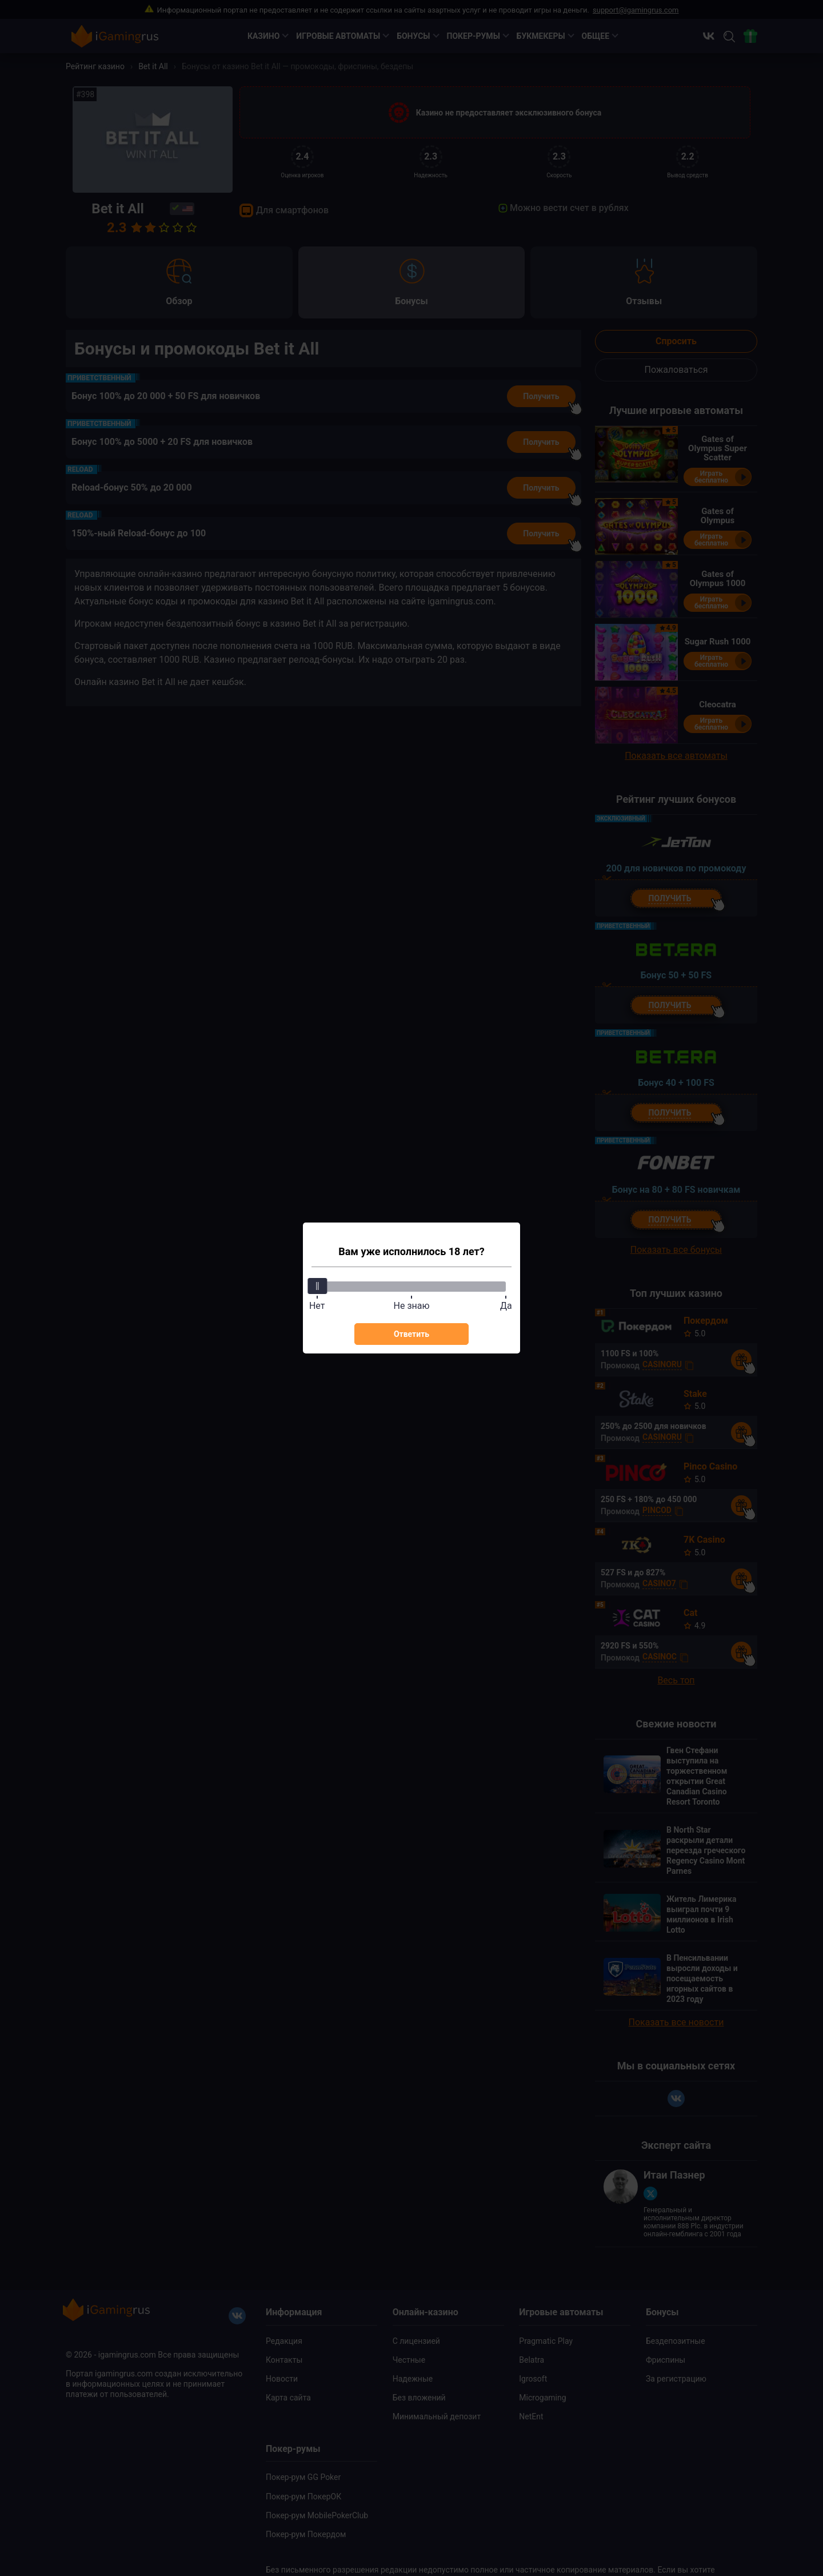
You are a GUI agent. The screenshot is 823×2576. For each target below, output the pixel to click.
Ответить (411, 1334)
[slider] (317, 1286)
